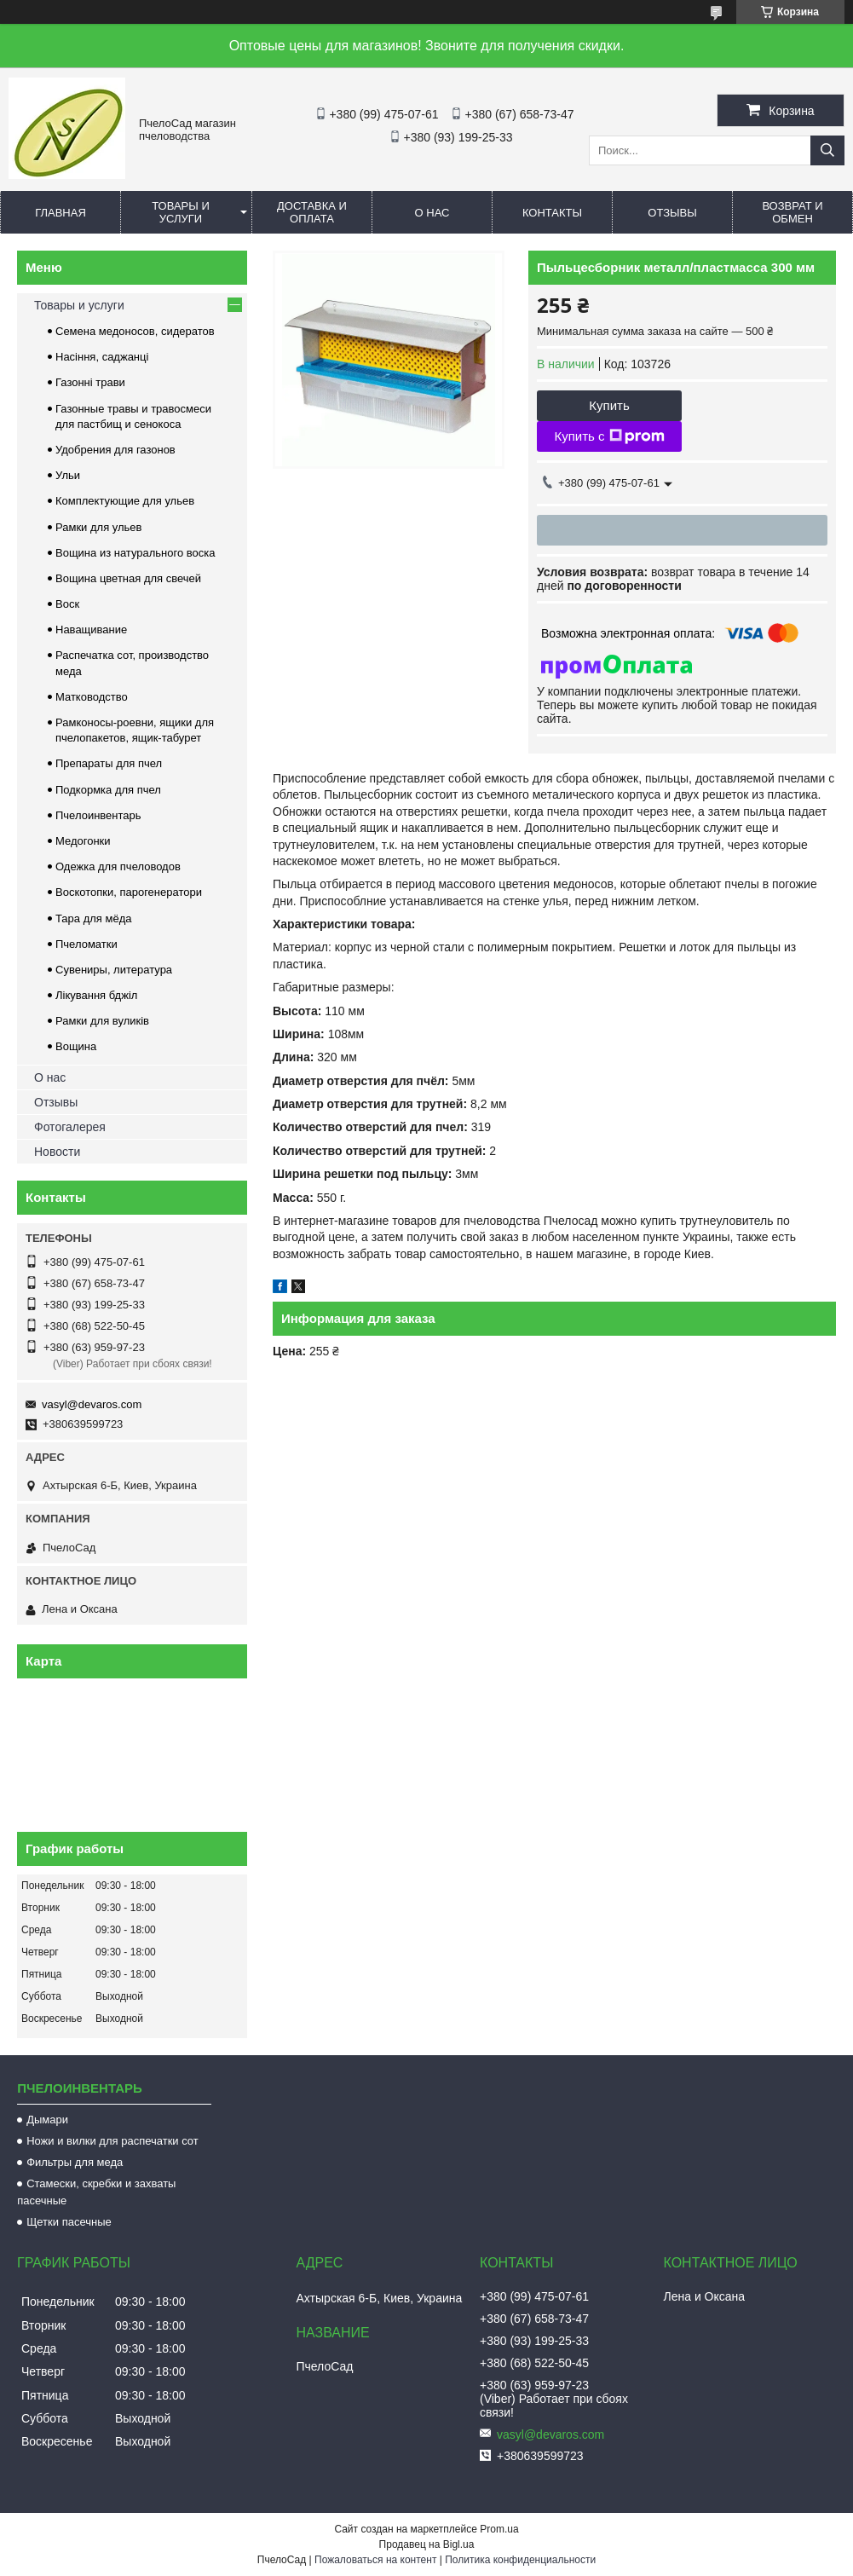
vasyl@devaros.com (91, 1404)
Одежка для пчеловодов (118, 866)
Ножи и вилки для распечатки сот (112, 2140)
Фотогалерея (70, 1127)
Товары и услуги (181, 212)
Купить (609, 405)
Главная (60, 212)
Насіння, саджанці (101, 356)
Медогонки (83, 841)
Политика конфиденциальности (520, 2560)
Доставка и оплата (312, 212)
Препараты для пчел (108, 763)
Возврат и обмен (792, 212)
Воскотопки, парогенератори (128, 892)
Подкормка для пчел (108, 789)
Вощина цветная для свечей (128, 578)
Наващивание (91, 629)
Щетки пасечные (69, 2221)
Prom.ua (499, 2529)
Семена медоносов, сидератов (135, 331)
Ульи (67, 475)
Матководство (91, 696)
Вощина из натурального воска (135, 552)
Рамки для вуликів (102, 1020)
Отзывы (672, 212)
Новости (57, 1151)
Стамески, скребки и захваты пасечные (96, 2192)
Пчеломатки (86, 944)
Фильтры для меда (74, 2162)
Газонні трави (90, 382)
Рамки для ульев (98, 527)
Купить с (609, 436)
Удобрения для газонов (115, 449)
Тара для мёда (93, 918)
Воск (67, 604)
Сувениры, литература (113, 969)
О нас (432, 212)
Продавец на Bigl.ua (427, 2544)
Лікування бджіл (96, 995)
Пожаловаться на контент (375, 2560)
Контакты (552, 212)
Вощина (75, 1046)
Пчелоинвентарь (98, 815)
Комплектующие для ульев (124, 500)
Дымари (47, 2119)
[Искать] (827, 150)
